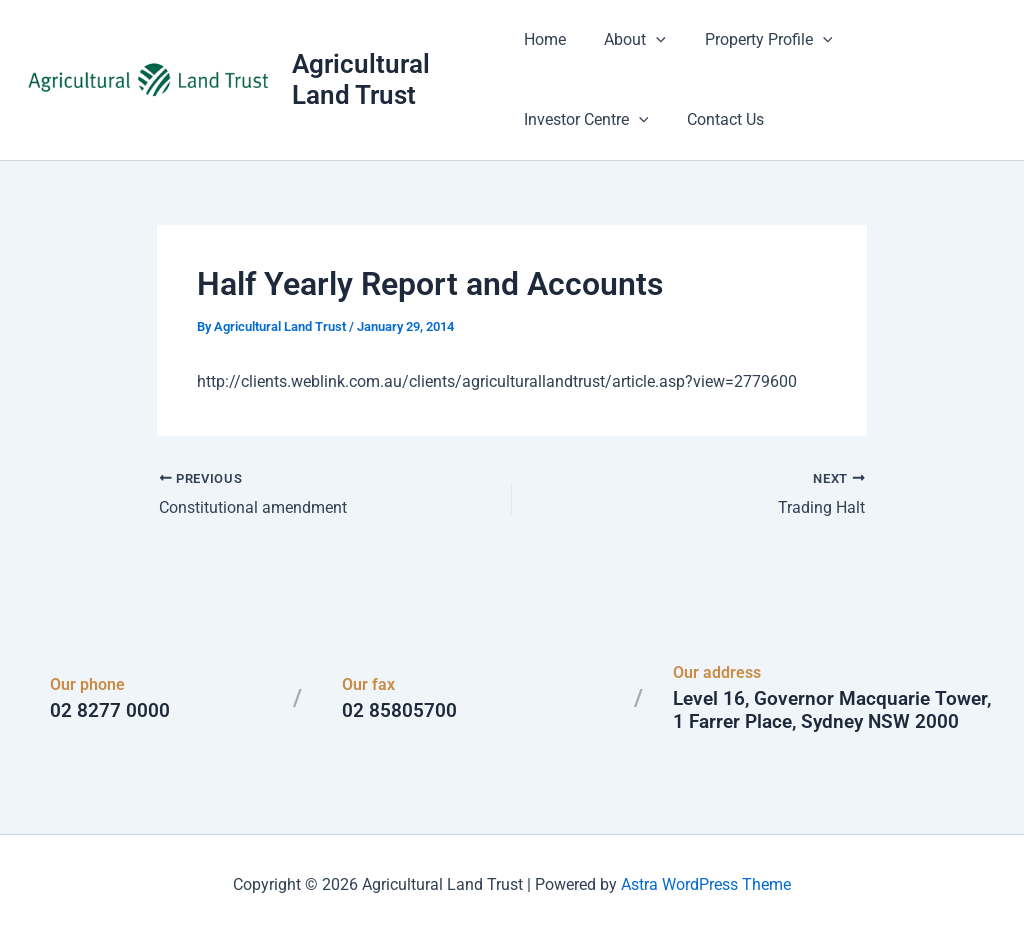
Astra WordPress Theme (706, 884)
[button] (650, 40)
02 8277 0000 (110, 710)
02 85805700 (399, 710)
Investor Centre (913, 40)
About (629, 40)
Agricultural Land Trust (363, 79)
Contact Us (562, 119)
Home (545, 39)
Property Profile (755, 40)
